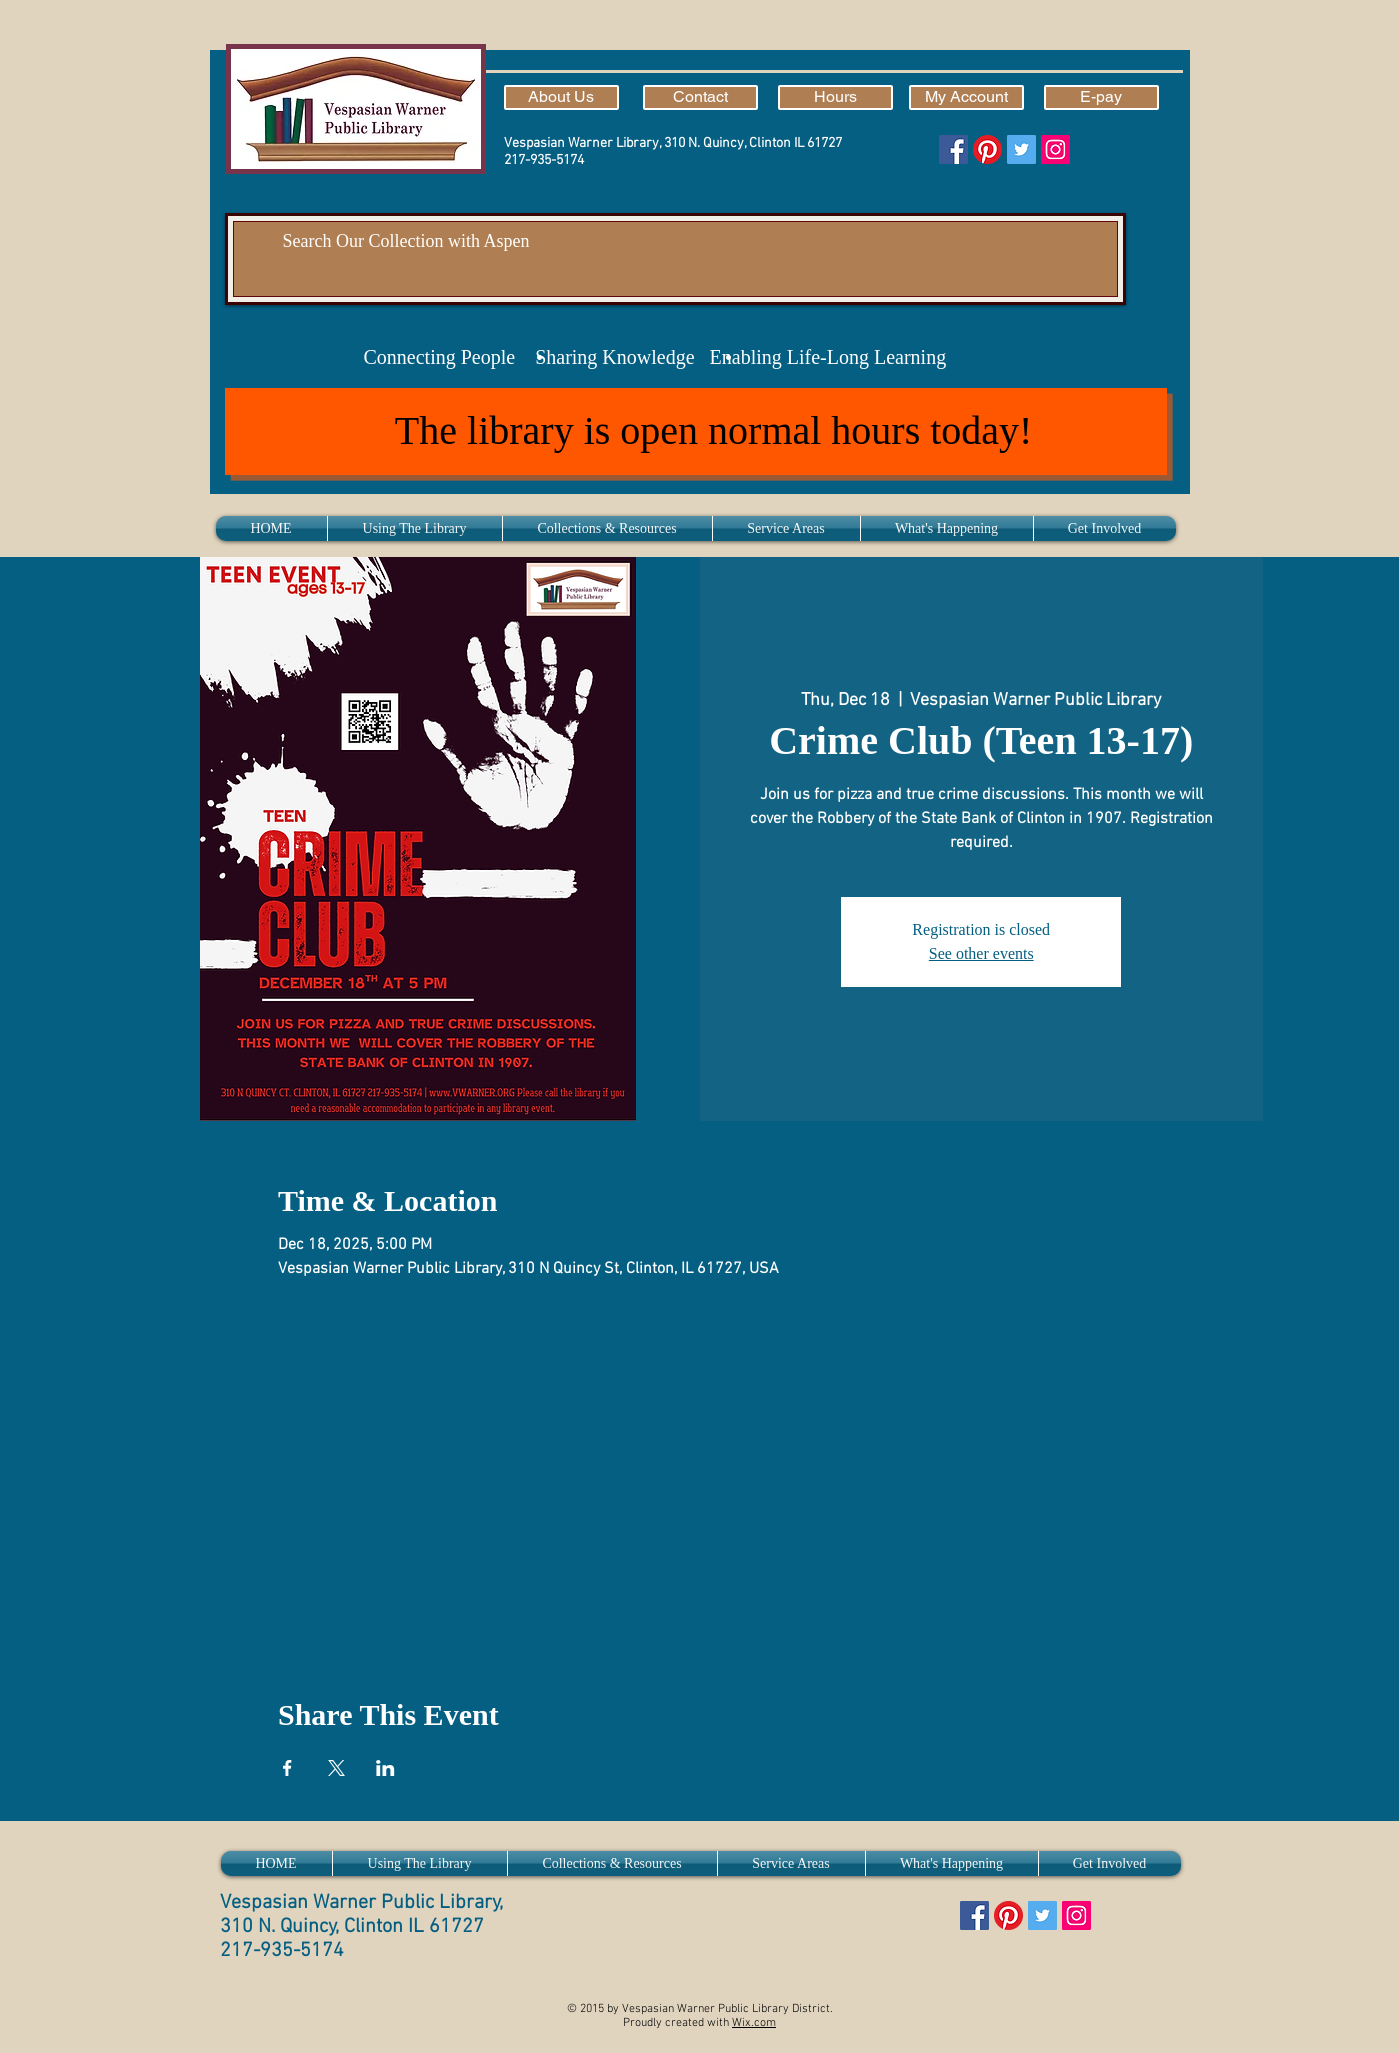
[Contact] (700, 97)
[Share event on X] (336, 1768)
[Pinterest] (987, 149)
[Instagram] (1055, 149)
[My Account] (966, 97)
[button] (415, 528)
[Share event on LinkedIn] (385, 1768)
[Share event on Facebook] (287, 1768)
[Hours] (835, 97)
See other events (981, 953)
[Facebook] (953, 149)
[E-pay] (1101, 97)
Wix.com (754, 2023)
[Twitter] (1021, 149)
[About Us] (561, 97)
